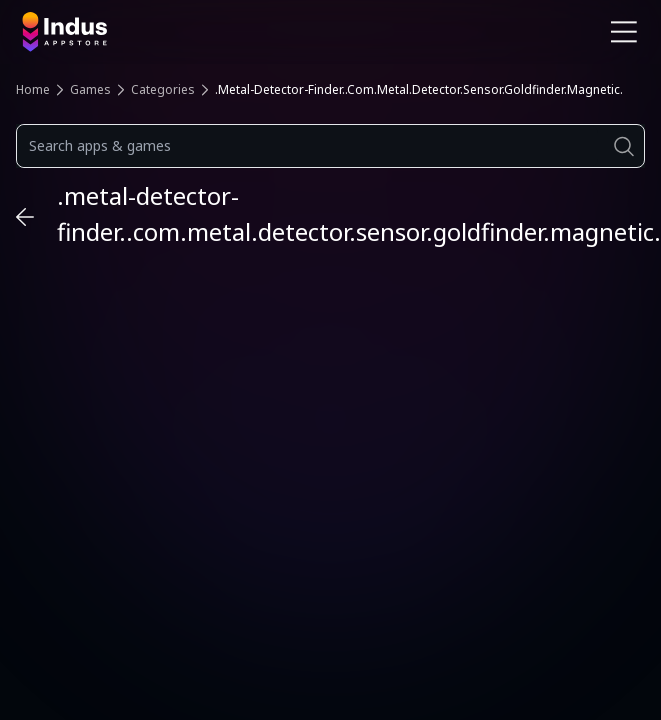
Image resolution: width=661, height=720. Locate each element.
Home (33, 89)
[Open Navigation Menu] (624, 32)
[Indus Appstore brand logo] (169, 32)
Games (90, 89)
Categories (163, 89)
